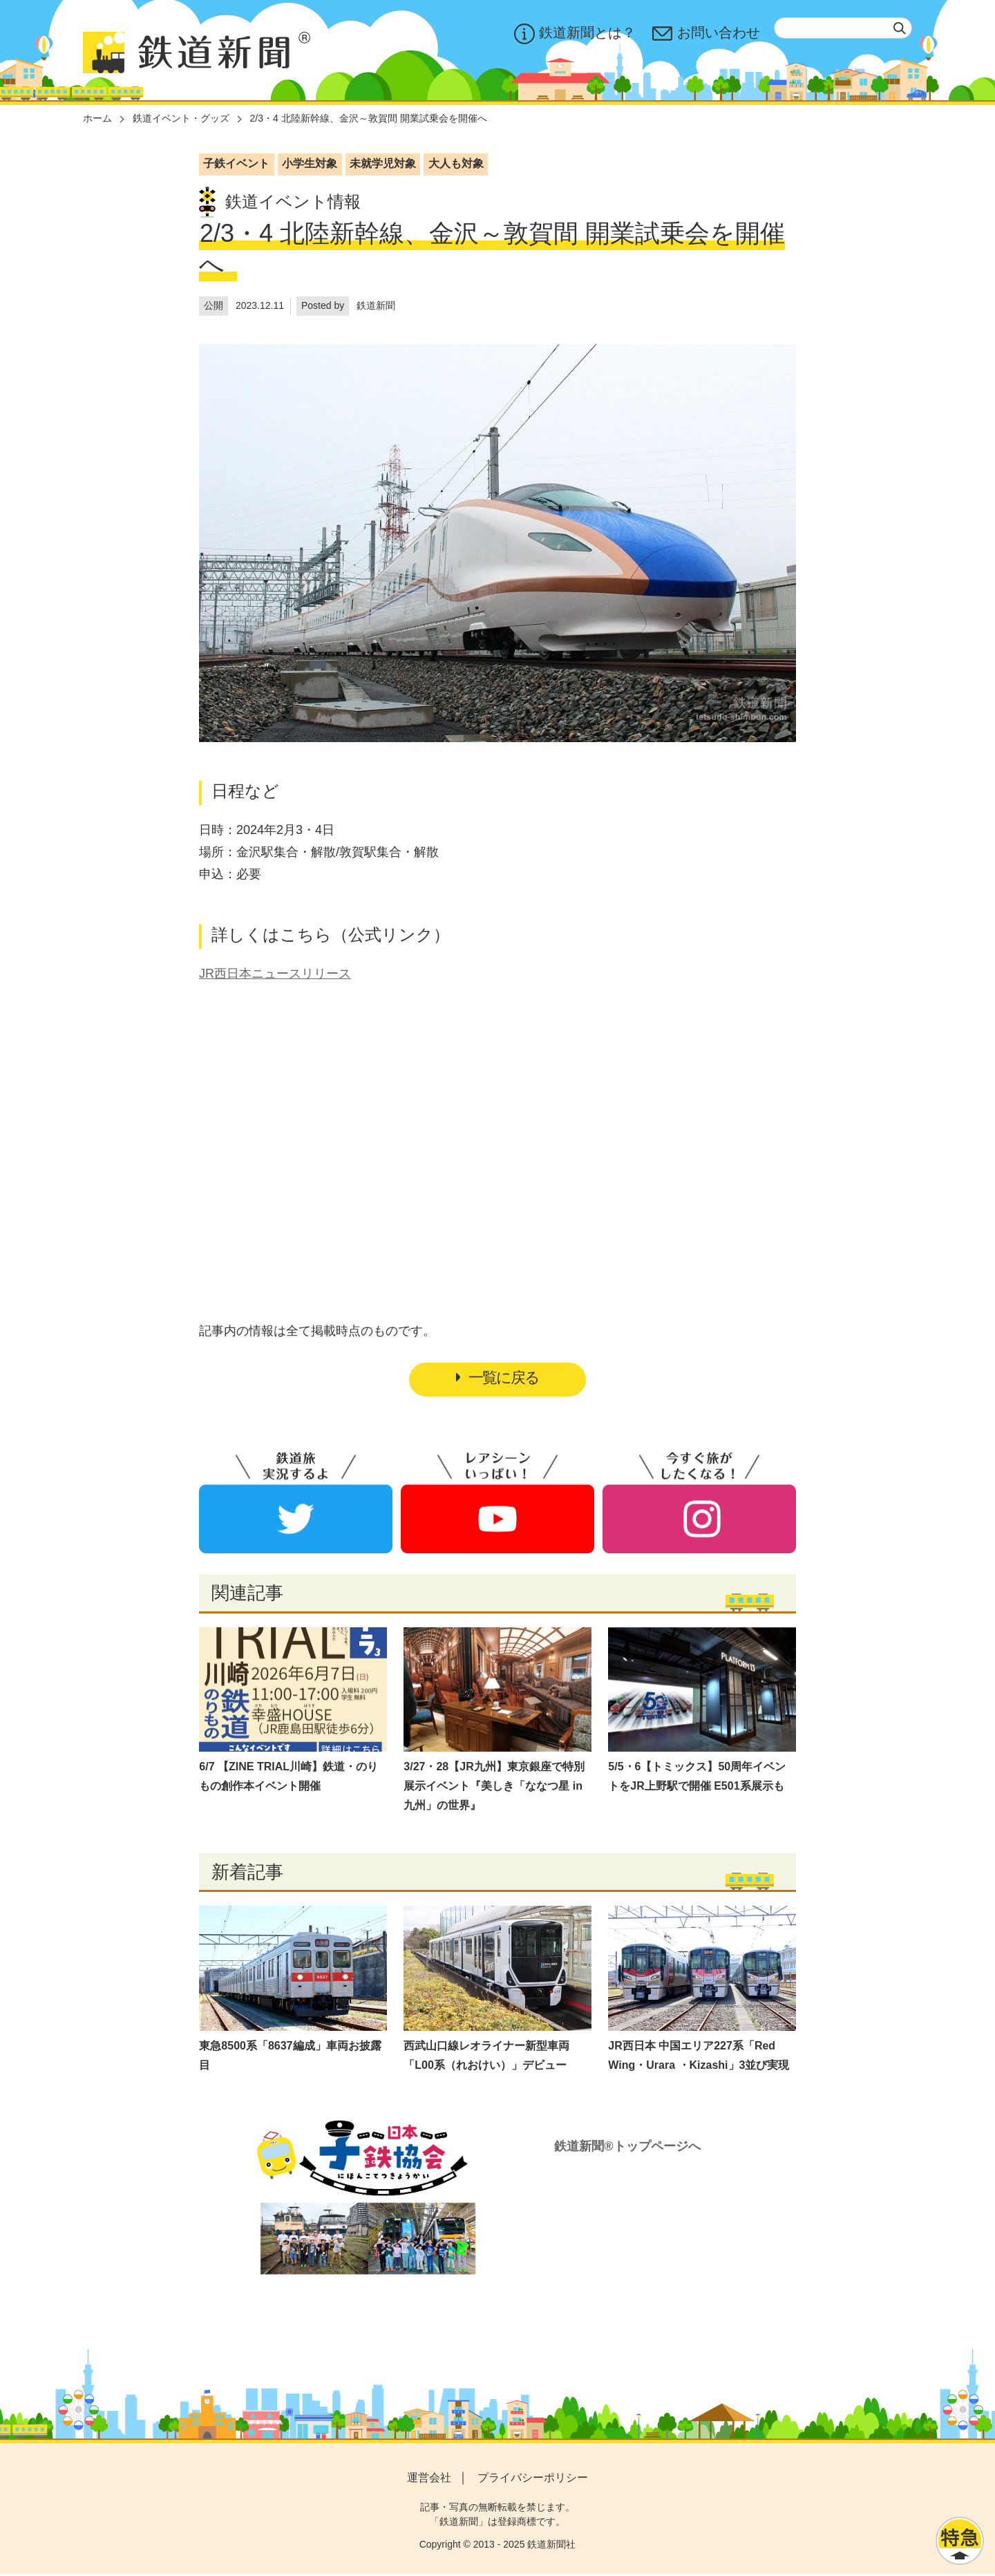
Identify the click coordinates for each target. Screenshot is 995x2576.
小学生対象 (309, 163)
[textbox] (843, 28)
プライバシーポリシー (532, 2480)
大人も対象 (456, 163)
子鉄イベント (236, 163)
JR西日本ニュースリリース (275, 974)
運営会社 (429, 2480)
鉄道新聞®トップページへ (627, 2149)
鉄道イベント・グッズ (181, 118)
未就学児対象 (383, 163)
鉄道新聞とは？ (575, 33)
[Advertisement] (497, 1121)
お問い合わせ (706, 33)
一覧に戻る (497, 1379)
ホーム (97, 118)
